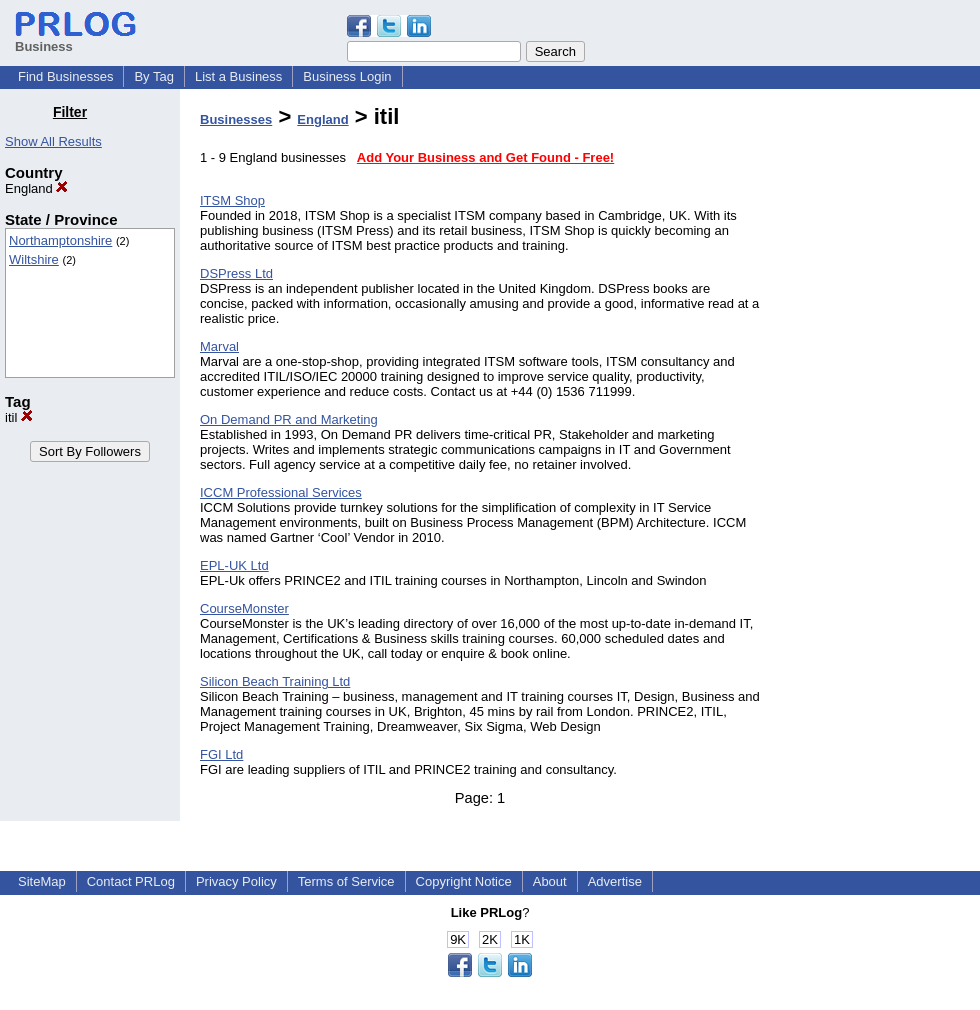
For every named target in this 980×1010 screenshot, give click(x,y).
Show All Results (53, 141)
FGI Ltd (221, 754)
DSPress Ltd (236, 273)
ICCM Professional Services (281, 492)
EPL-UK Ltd (234, 565)
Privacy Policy (236, 881)
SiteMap (42, 881)
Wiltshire (34, 259)
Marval (219, 346)
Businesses (236, 119)
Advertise (615, 881)
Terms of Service (346, 881)
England (36, 188)
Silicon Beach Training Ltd (275, 681)
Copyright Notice (464, 881)
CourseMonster (244, 608)
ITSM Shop (232, 200)
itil (19, 417)
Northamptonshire (60, 240)
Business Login (347, 76)
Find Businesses (65, 76)
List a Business (238, 76)
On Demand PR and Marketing (289, 419)
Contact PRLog (131, 881)
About (550, 881)
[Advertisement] (878, 404)
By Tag (154, 76)
